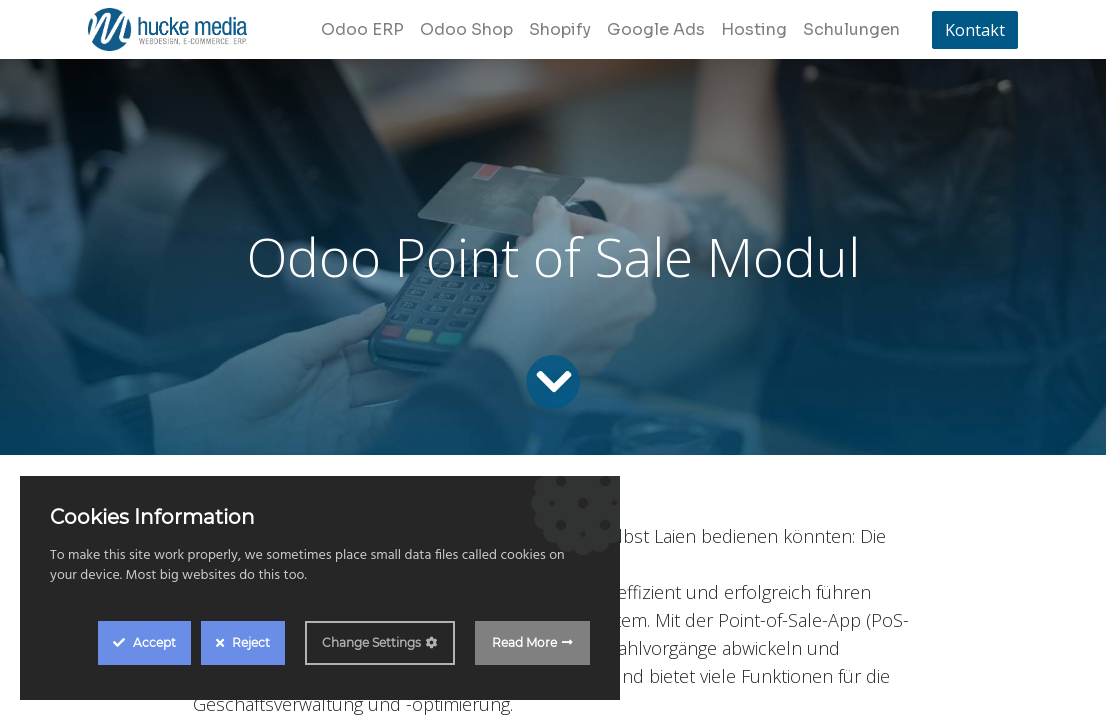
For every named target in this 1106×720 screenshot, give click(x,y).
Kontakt (975, 30)
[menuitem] (362, 30)
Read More (524, 642)
